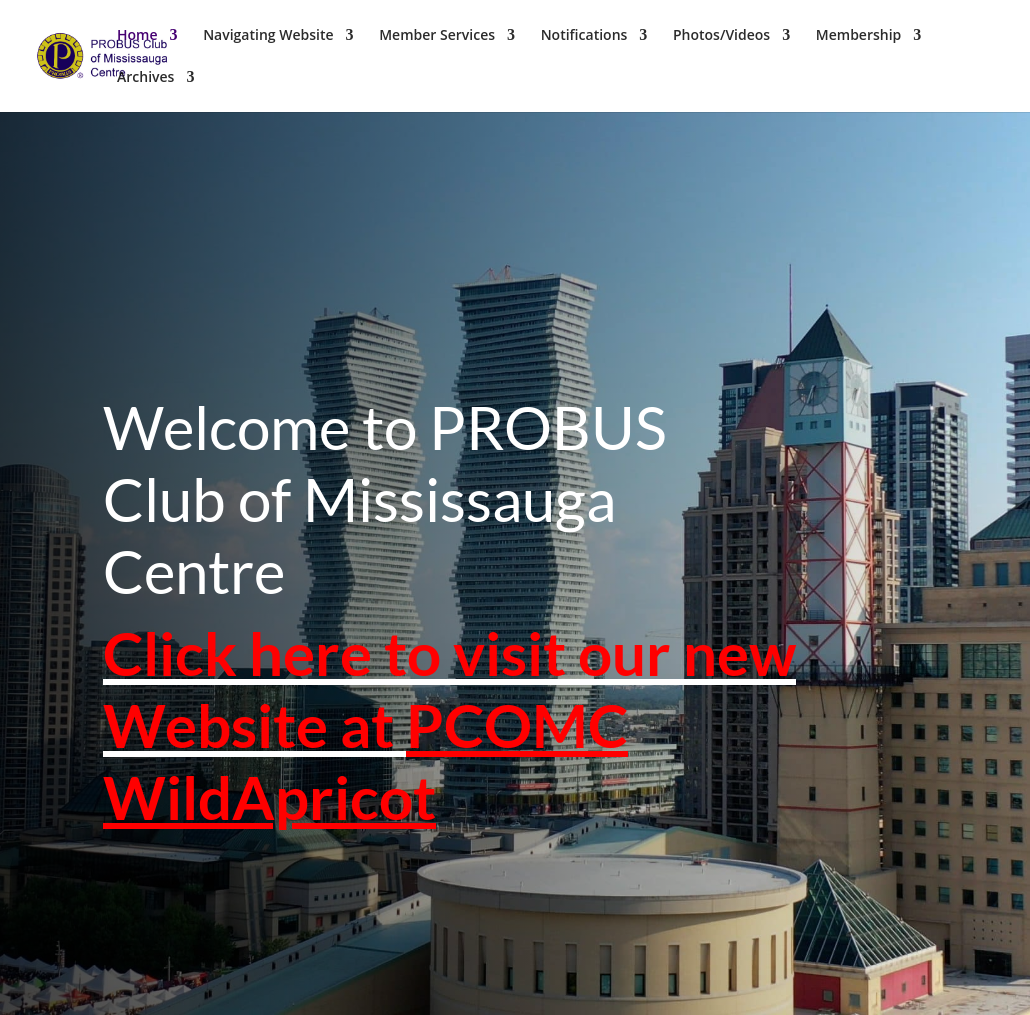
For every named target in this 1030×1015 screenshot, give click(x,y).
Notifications (584, 36)
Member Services (437, 36)
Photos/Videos (721, 36)
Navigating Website (268, 36)
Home (137, 36)
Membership (858, 36)
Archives (145, 78)
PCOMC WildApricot (365, 750)
